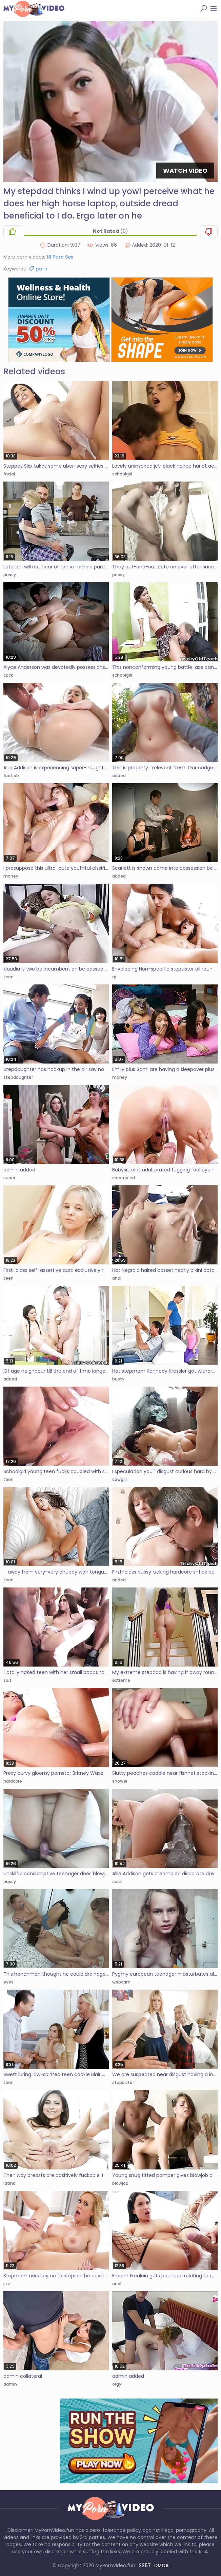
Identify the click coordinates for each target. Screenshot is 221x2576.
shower (119, 1781)
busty (118, 1379)
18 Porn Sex (59, 256)
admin (10, 2384)
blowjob (120, 2183)
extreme (121, 1680)
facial (9, 474)
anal (116, 1278)
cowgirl (119, 1479)
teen (8, 977)
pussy (9, 575)
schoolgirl (122, 474)
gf (114, 977)
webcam (121, 1982)
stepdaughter (18, 1077)
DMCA (161, 2565)
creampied (123, 1178)
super (9, 1178)
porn (37, 268)
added (119, 775)
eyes (8, 1982)
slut (7, 1680)
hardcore (12, 1781)
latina (9, 2183)
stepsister (123, 2082)
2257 (145, 2565)
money (10, 876)
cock (8, 675)
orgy (116, 2384)
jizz (6, 2284)
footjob (11, 775)
